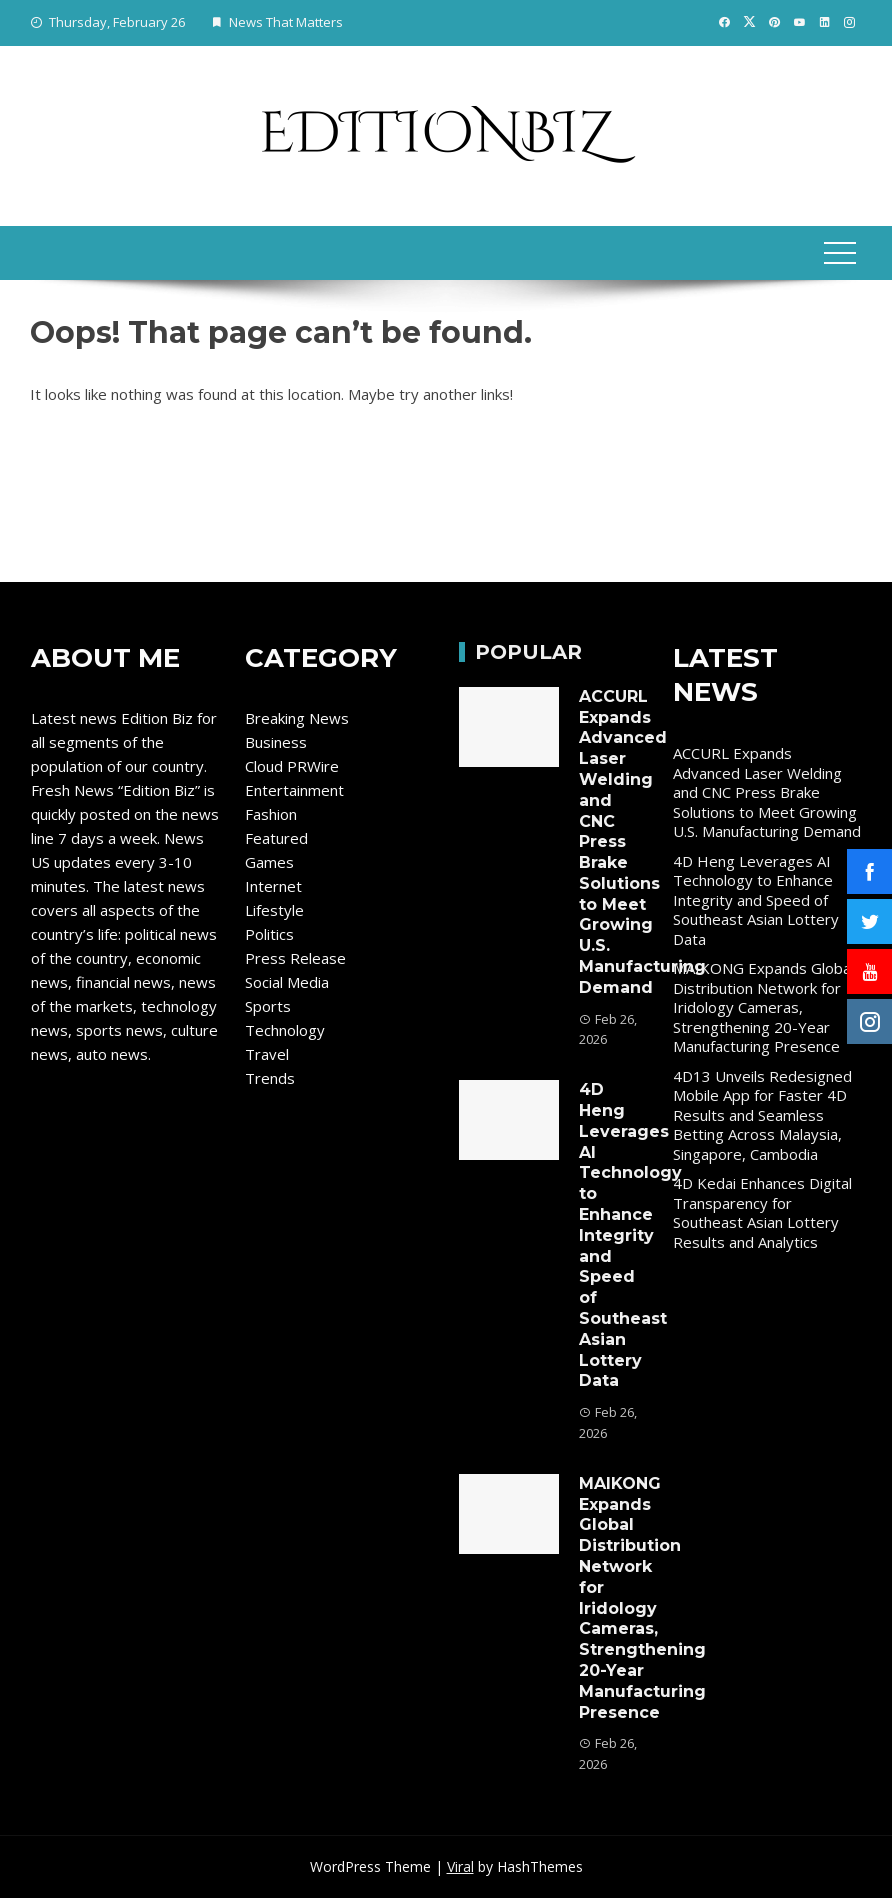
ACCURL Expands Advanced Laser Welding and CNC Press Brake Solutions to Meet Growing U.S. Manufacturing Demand (767, 792)
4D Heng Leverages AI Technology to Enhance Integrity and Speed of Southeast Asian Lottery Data (630, 1235)
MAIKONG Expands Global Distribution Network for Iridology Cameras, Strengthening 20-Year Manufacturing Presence (642, 1598)
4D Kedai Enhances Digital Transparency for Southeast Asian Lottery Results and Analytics (762, 1212)
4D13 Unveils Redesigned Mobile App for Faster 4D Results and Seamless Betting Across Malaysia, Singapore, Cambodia (762, 1115)
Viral (460, 1866)
